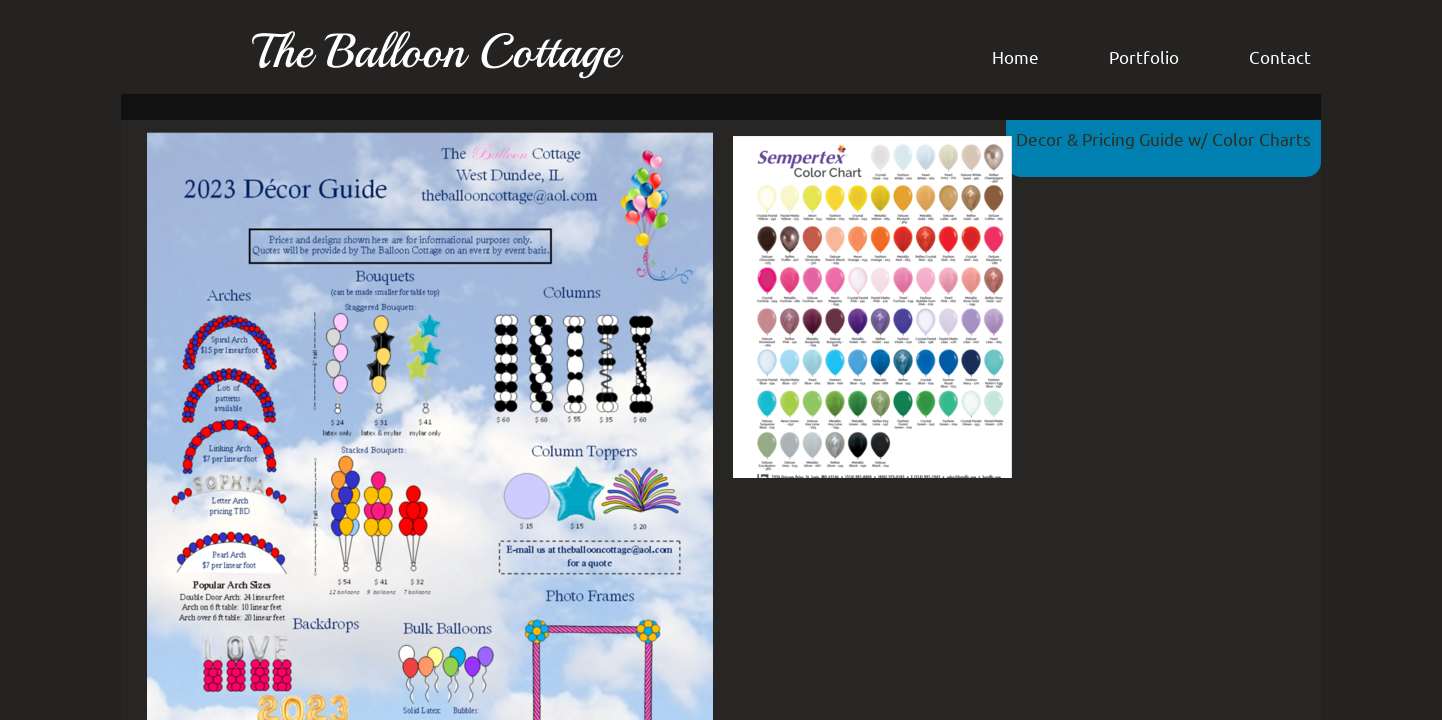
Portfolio (1144, 56)
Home (1015, 56)
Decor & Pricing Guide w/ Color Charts (1163, 138)
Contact (1280, 56)
